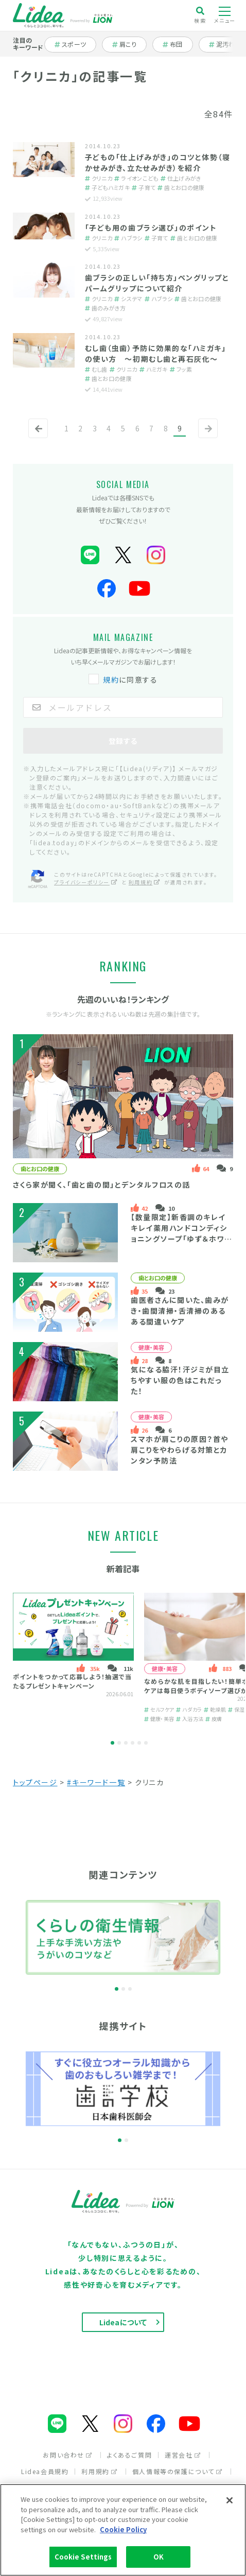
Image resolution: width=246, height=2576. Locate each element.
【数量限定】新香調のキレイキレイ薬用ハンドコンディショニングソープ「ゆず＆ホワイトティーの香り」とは (181, 1233)
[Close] (229, 2500)
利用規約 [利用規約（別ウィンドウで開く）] (145, 882)
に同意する (124, 679)
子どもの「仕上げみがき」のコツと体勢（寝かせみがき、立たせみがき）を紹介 (157, 162)
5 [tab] (139, 1743)
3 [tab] (126, 1743)
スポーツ (74, 44)
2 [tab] (119, 1743)
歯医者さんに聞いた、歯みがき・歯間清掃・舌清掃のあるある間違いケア (180, 1311)
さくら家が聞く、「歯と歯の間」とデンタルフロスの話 (101, 1184)
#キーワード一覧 (96, 1782)
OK (158, 2557)
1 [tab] (112, 1743)
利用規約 (99, 2471)
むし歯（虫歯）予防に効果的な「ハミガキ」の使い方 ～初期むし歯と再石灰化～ (155, 353)
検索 (200, 15)
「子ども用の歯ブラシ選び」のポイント (151, 227)
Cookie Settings (83, 2557)
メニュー (225, 15)
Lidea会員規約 (44, 2471)
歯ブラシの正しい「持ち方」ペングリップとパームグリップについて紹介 (157, 282)
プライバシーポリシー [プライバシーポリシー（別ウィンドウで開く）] (86, 882)
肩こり (129, 44)
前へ (36, 437)
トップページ (35, 1782)
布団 (178, 44)
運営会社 (183, 2454)
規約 (111, 679)
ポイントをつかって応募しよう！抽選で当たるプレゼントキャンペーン (72, 1681)
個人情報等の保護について (177, 2471)
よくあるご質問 (129, 2454)
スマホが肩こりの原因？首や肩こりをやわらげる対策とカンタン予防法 (180, 1450)
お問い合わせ (68, 2454)
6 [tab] (146, 1743)
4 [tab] (132, 1743)
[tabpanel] (73, 1658)
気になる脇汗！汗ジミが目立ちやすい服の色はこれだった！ (180, 1380)
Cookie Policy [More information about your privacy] (123, 2529)
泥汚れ (227, 44)
